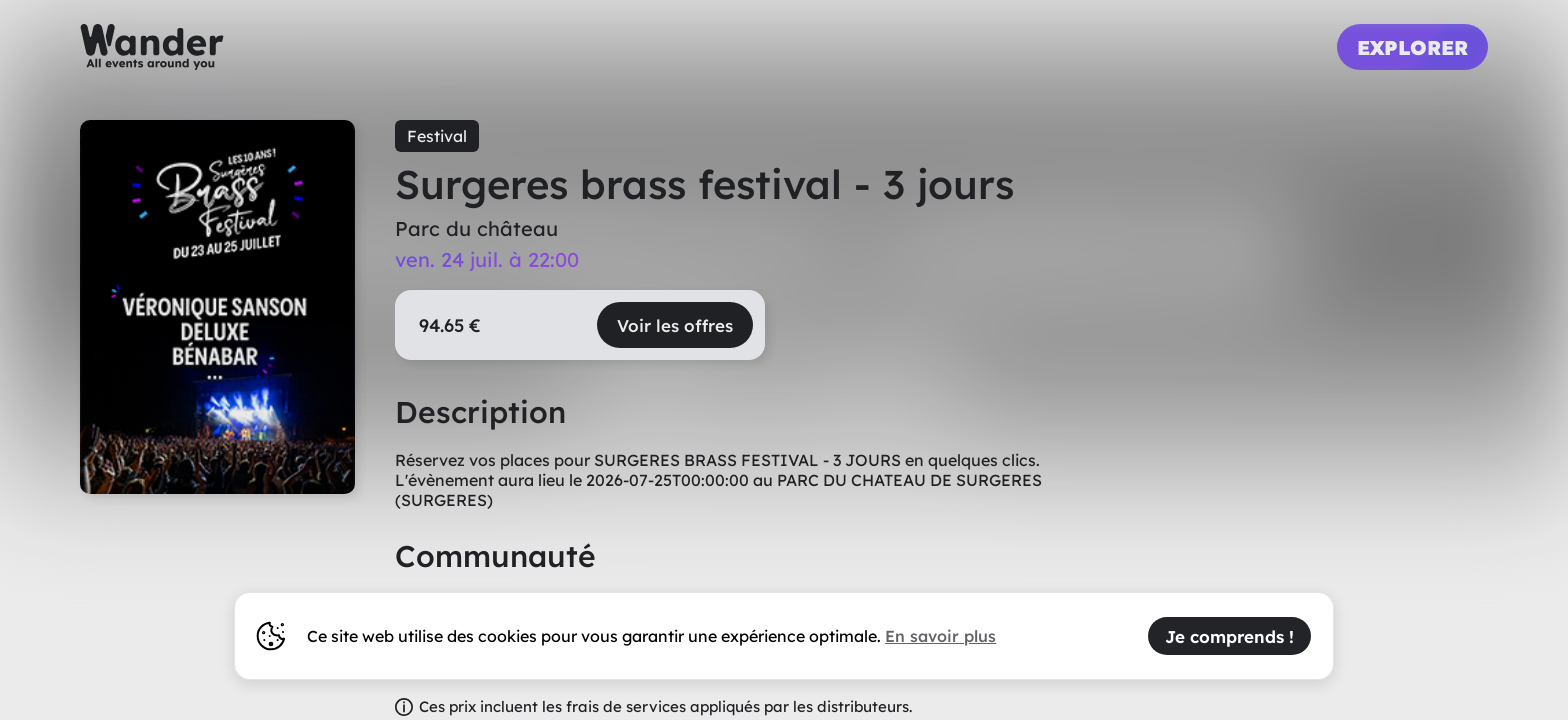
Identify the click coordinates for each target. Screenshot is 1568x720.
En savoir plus (940, 636)
